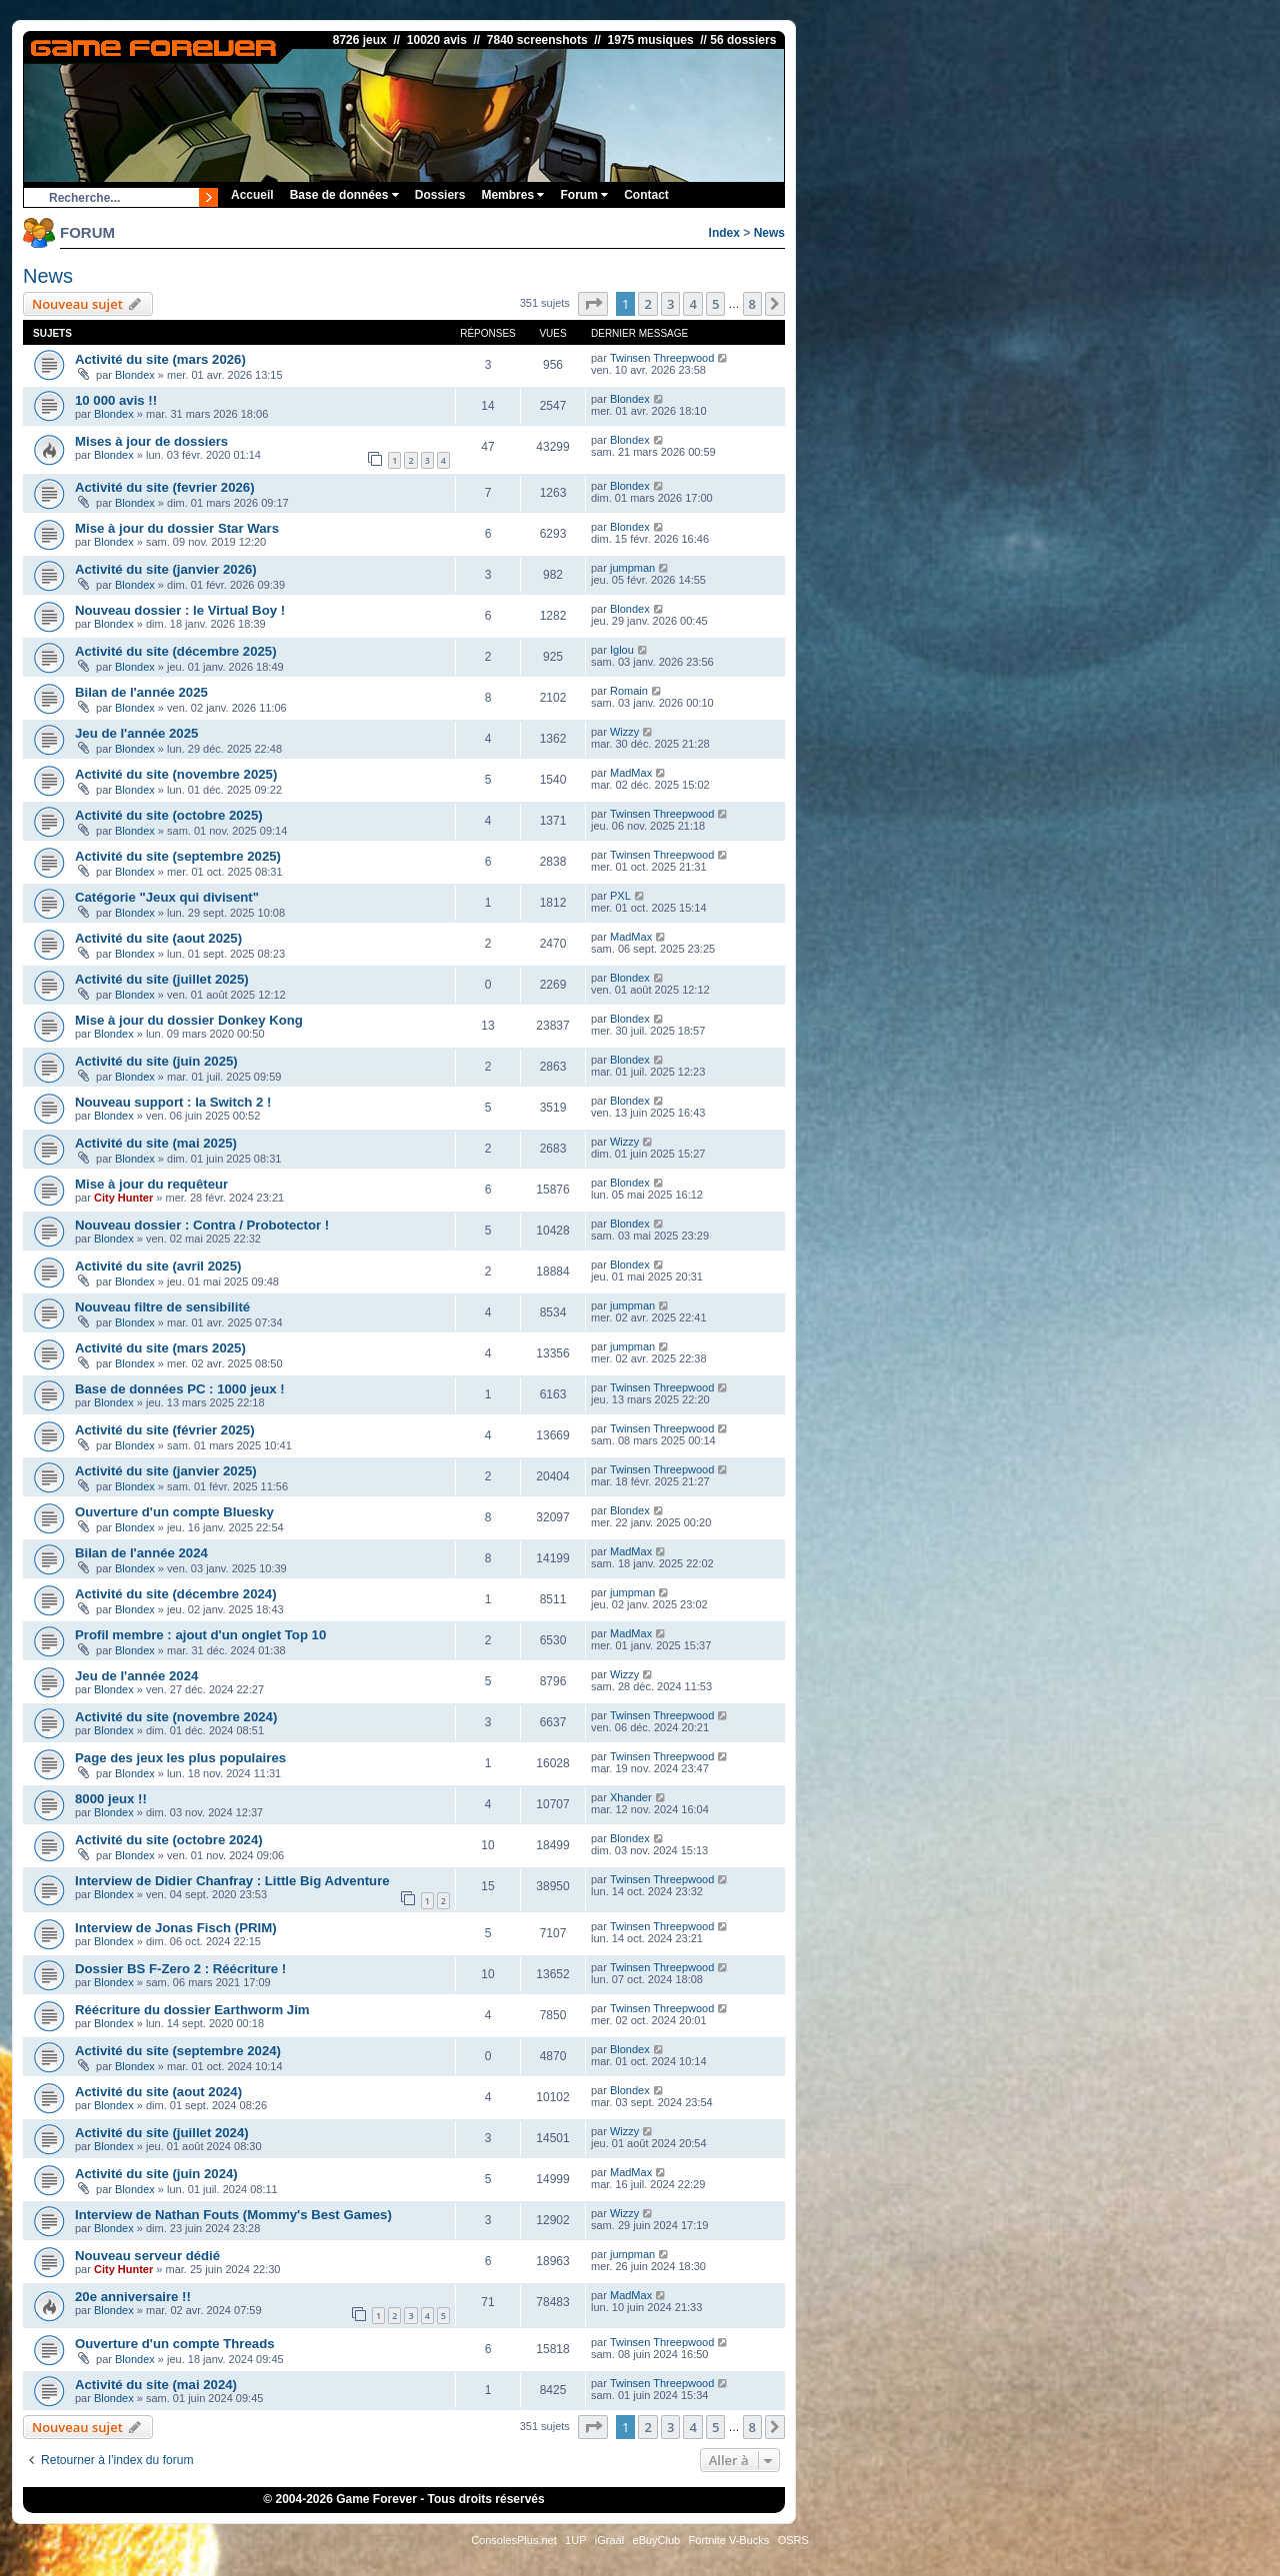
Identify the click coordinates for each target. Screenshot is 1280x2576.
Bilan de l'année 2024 (141, 1552)
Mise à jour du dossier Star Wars (177, 528)
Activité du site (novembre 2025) (176, 774)
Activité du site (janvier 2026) (166, 569)
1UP (575, 2540)
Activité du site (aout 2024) (158, 2091)
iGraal (609, 2540)
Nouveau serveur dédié (147, 2255)
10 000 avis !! (116, 400)
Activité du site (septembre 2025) (178, 856)
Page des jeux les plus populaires (180, 1757)
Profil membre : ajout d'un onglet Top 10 (200, 1634)
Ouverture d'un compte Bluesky (174, 1511)
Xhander (631, 1797)
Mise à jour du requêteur (151, 1184)
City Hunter (123, 1198)
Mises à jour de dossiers (151, 441)
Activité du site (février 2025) (165, 1429)
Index (724, 233)
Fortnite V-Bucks (729, 2540)
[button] (593, 304)
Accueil (252, 195)
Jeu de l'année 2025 (136, 733)
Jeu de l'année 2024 (136, 1675)
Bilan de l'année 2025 (141, 692)
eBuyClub (657, 2540)
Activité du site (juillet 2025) (162, 979)
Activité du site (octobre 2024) (169, 1839)
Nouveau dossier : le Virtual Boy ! (180, 610)
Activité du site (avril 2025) (158, 1266)
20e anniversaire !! (133, 2296)
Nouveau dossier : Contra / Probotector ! (202, 1225)
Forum (584, 195)
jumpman (632, 568)
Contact (646, 195)
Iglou (622, 650)
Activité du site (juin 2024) (156, 2173)
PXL (620, 896)
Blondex (135, 375)
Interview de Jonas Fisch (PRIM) (176, 1927)
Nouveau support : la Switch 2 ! (173, 1102)
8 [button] (752, 304)
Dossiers (440, 195)
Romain (629, 691)
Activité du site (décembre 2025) (176, 651)
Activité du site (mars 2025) (160, 1347)
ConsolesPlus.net (514, 2540)
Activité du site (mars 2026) (160, 359)
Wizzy (624, 732)
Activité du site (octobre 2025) (169, 815)
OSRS (793, 2540)
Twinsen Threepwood (662, 358)
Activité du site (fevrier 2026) (165, 487)
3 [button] (670, 304)
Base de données (344, 195)
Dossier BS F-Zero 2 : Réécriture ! (180, 1968)
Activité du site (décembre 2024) (176, 1593)
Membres (512, 195)
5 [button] (715, 304)
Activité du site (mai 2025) (156, 1143)
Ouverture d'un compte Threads (175, 2343)
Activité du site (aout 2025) (158, 938)
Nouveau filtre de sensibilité (162, 1306)
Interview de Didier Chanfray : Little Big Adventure (232, 1880)
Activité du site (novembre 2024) (176, 1716)
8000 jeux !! (111, 1798)
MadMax (631, 773)
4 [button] (692, 304)
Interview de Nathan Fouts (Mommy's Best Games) (233, 2214)
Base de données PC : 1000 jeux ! (180, 1388)
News (769, 233)
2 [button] (647, 304)
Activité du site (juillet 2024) (162, 2132)
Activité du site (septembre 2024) (178, 2050)
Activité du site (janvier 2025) (166, 1470)
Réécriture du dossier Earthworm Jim (192, 2009)
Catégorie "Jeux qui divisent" (167, 897)
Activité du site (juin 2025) (156, 1061)
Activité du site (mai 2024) (156, 2384)
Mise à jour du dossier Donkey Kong (189, 1020)
